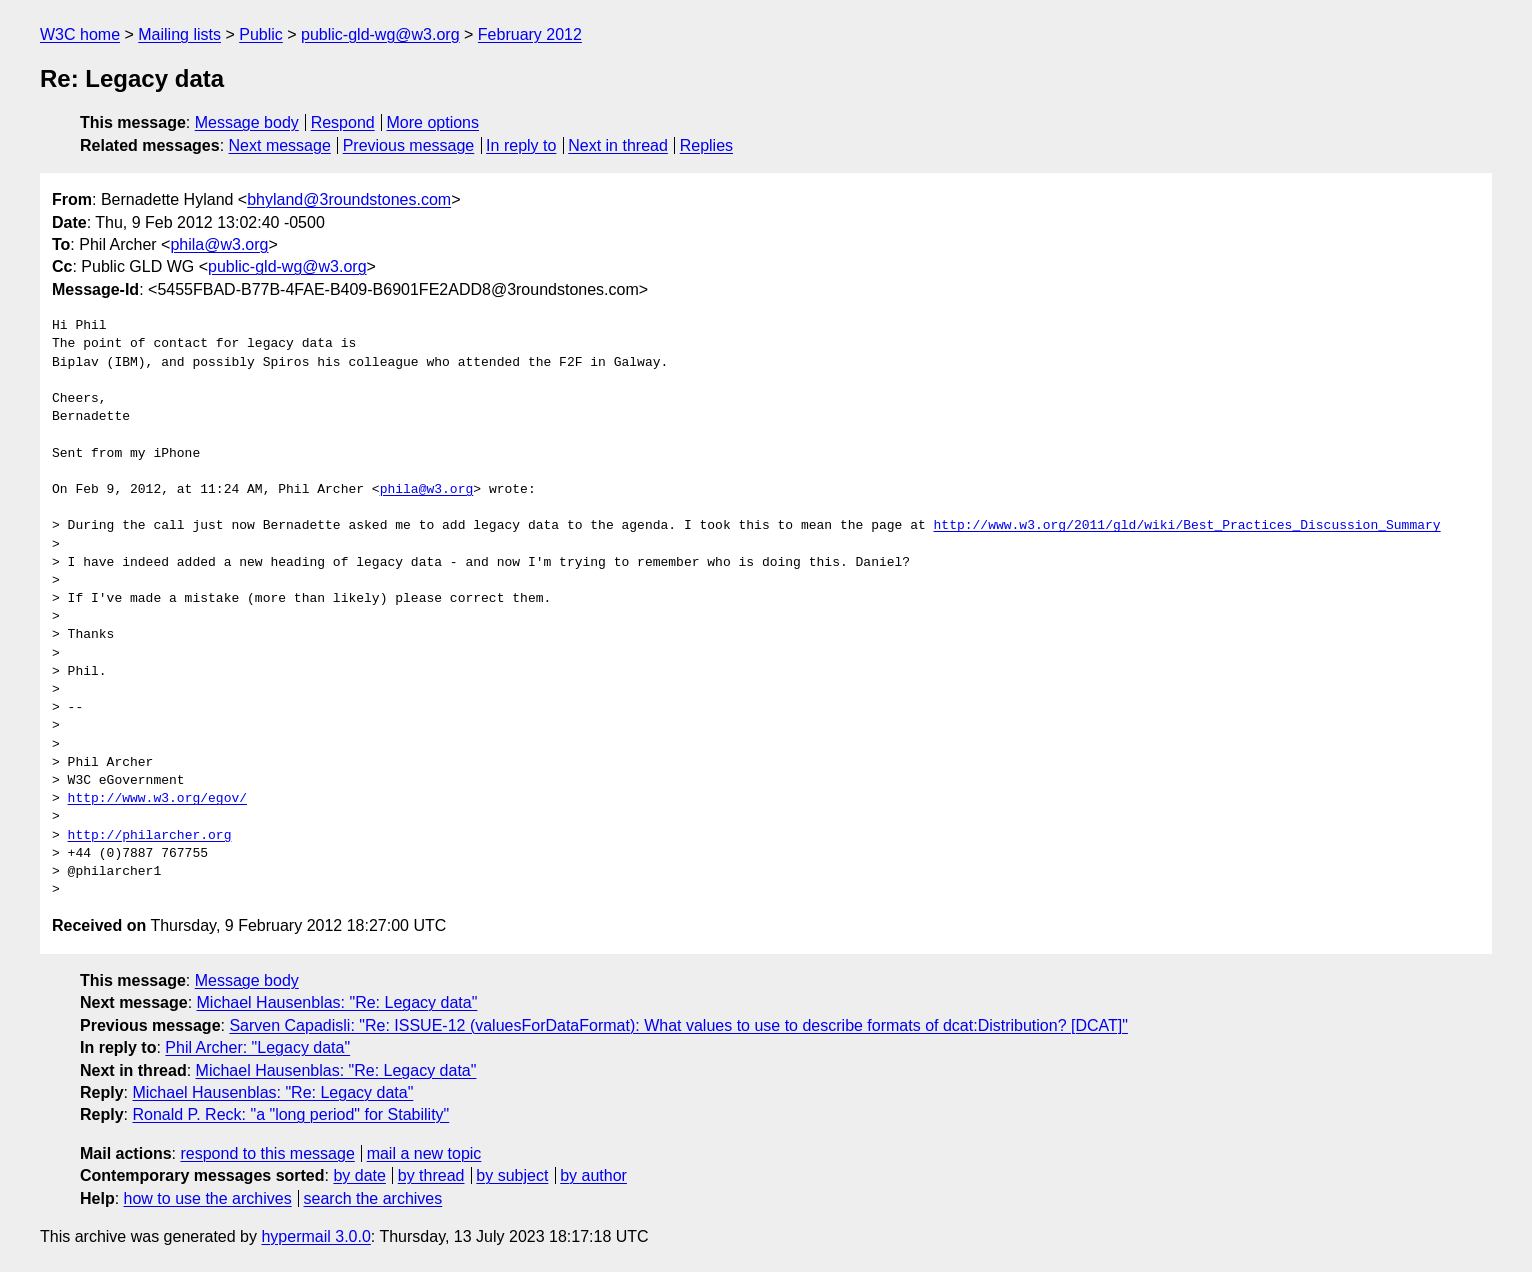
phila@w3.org (219, 244)
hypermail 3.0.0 (315, 1236)
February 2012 (530, 34)
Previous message (409, 145)
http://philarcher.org (150, 836)
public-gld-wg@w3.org (380, 34)
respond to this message (267, 1153)
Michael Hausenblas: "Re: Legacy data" (337, 1002)
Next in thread (618, 145)
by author (593, 1175)
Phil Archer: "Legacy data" (257, 1047)
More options (433, 122)
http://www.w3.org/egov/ (157, 799)
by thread (431, 1175)
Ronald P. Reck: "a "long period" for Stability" (290, 1114)
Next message (280, 145)
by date (359, 1175)
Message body (247, 122)
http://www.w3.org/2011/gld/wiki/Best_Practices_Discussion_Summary (1186, 526)
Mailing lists (179, 34)
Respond (343, 122)
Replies (706, 145)
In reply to (521, 145)
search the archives (373, 1198)
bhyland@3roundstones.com (349, 199)
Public (261, 34)
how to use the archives (208, 1198)
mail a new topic (424, 1153)
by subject (512, 1175)
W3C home (80, 34)
